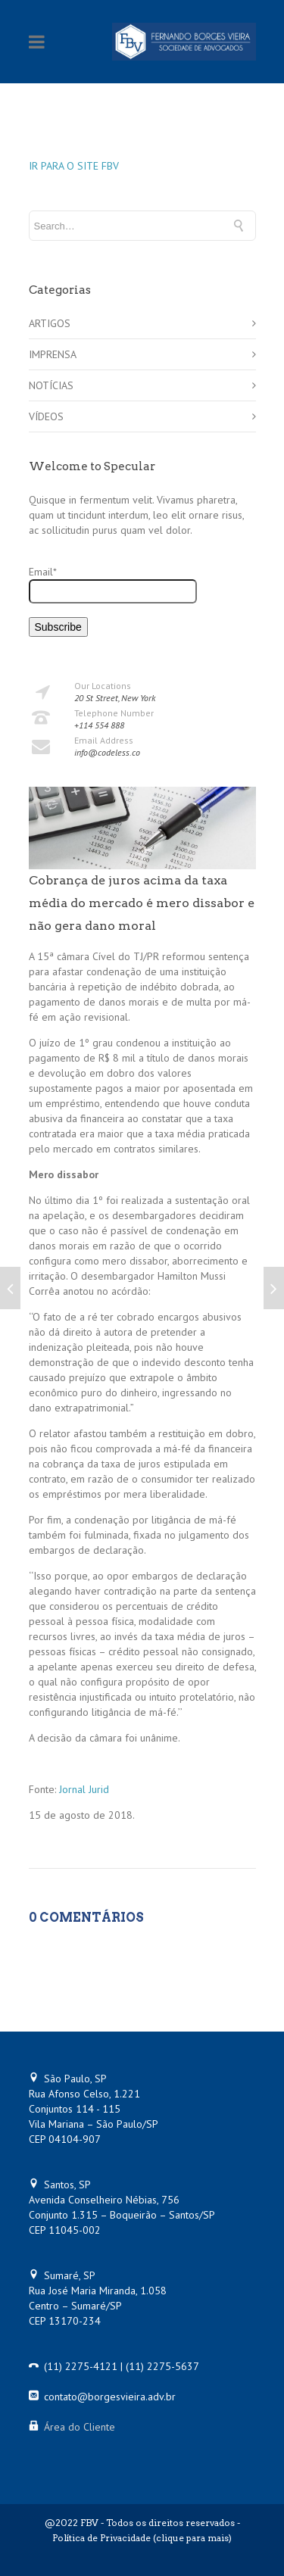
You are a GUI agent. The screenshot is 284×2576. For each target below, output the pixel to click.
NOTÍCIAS (51, 385)
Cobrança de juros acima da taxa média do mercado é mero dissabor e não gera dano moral (141, 903)
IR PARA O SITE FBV (74, 166)
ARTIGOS (49, 323)
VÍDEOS (46, 416)
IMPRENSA (52, 354)
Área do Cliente (79, 2427)
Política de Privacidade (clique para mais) (142, 2537)
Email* (113, 584)
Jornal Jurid (84, 1789)
